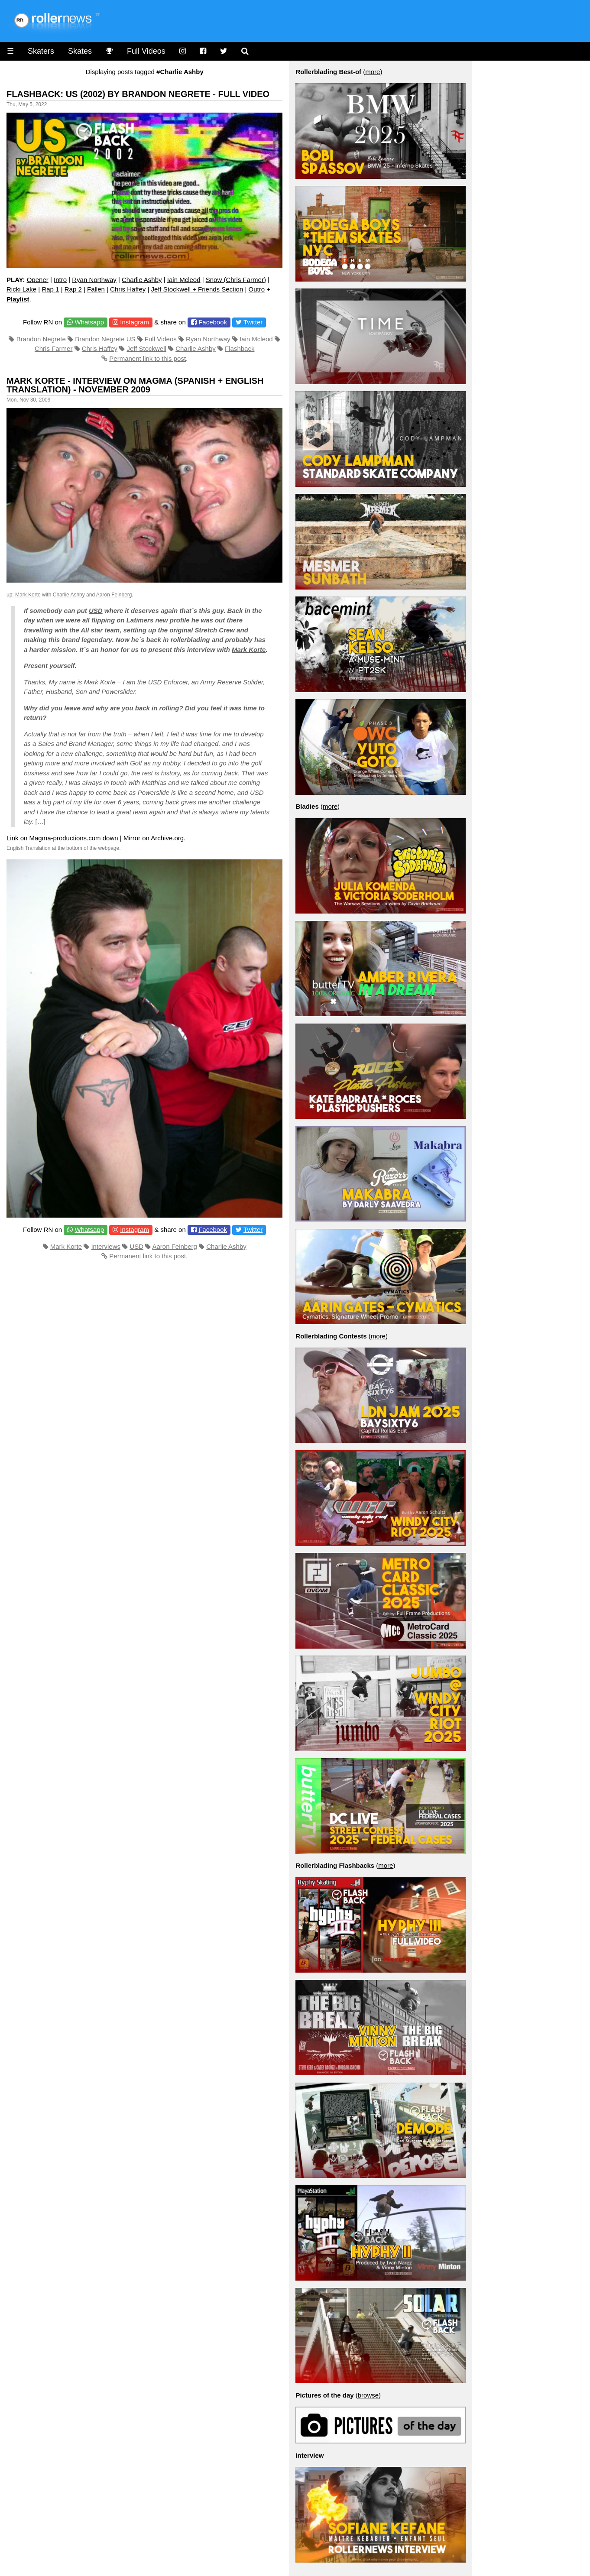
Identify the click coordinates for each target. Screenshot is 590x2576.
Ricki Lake (21, 289)
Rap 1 (50, 289)
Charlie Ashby (142, 279)
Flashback (239, 348)
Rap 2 (73, 289)
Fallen (96, 289)
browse (368, 2395)
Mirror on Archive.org (153, 838)
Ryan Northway (94, 279)
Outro (257, 289)
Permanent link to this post (147, 358)
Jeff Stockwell (146, 348)
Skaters (41, 51)
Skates (80, 51)
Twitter (253, 322)
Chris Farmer (54, 348)
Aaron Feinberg (114, 595)
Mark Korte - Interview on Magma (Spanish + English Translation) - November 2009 (135, 385)
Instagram (134, 322)
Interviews (105, 1246)
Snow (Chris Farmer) (236, 279)
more (372, 71)
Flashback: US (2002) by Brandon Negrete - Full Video (137, 94)
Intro (60, 279)
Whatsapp (89, 322)
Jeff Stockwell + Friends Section (197, 289)
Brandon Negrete (41, 339)
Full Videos (146, 51)
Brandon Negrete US (105, 339)
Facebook (212, 322)
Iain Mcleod (184, 279)
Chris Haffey (128, 289)
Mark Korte (28, 595)
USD (96, 610)
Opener (38, 279)
